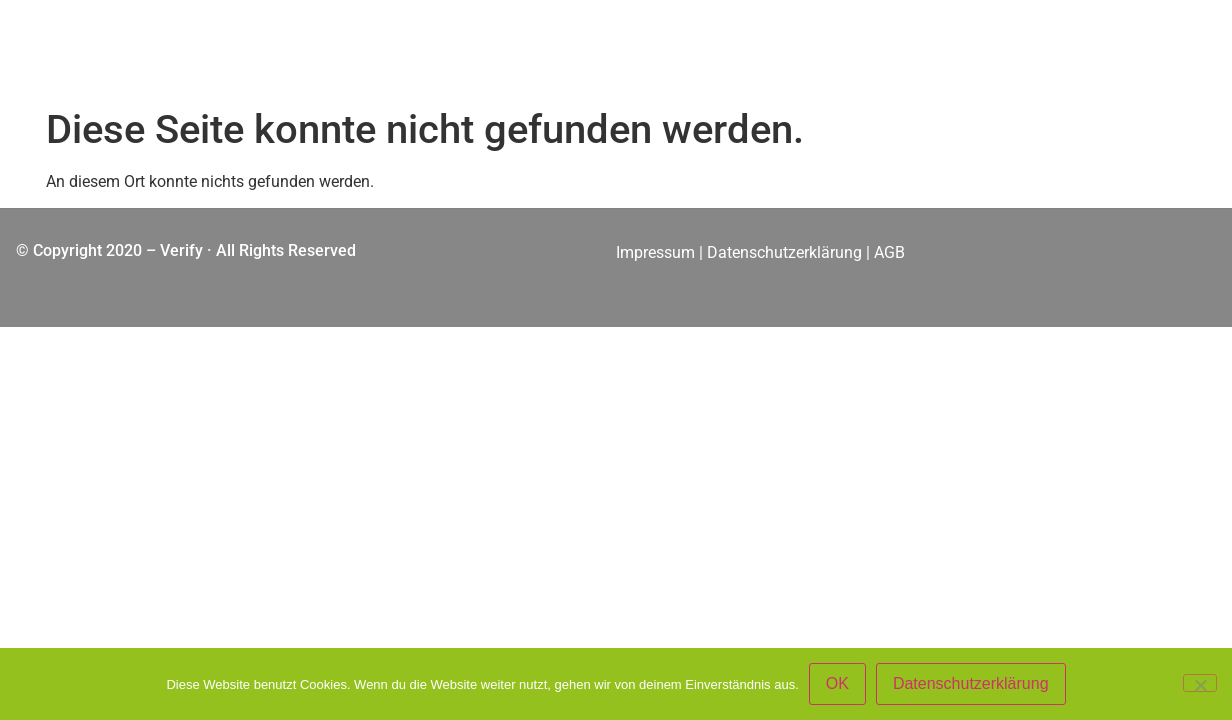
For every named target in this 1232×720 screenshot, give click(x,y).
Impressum (655, 252)
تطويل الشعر (402, 250)
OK (837, 683)
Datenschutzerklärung (784, 252)
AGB (891, 252)
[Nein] (1200, 683)
